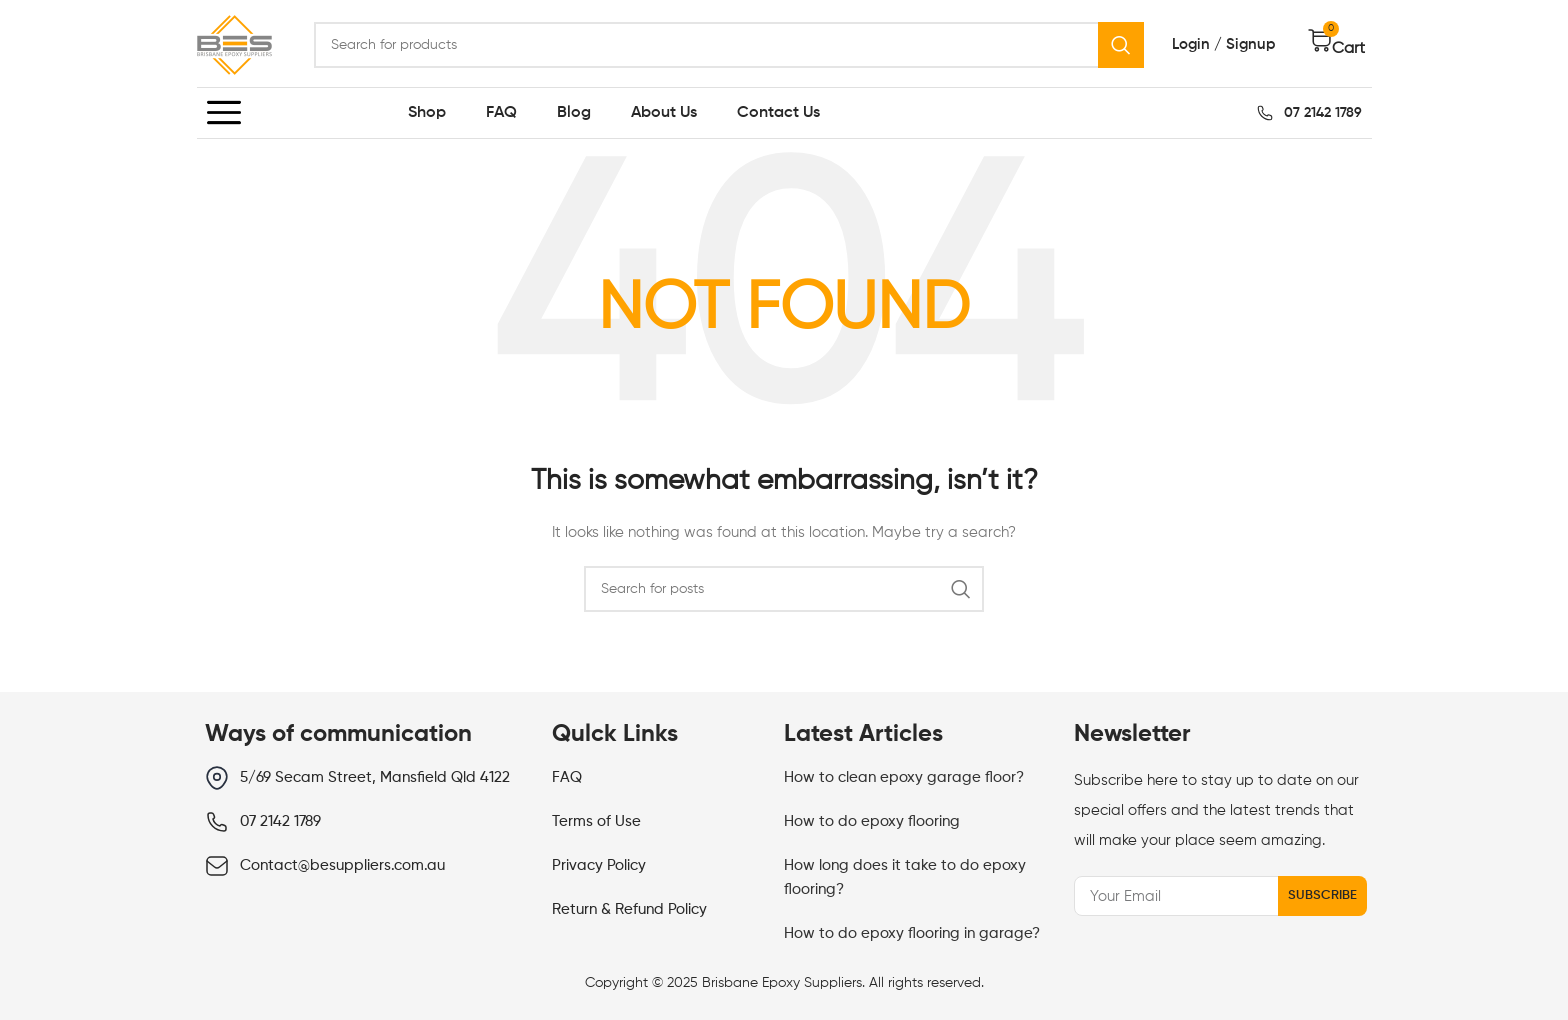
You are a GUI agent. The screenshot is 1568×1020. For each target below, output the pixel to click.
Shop (427, 113)
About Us (664, 113)
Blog (574, 113)
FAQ (501, 113)
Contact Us (778, 113)
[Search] (729, 45)
